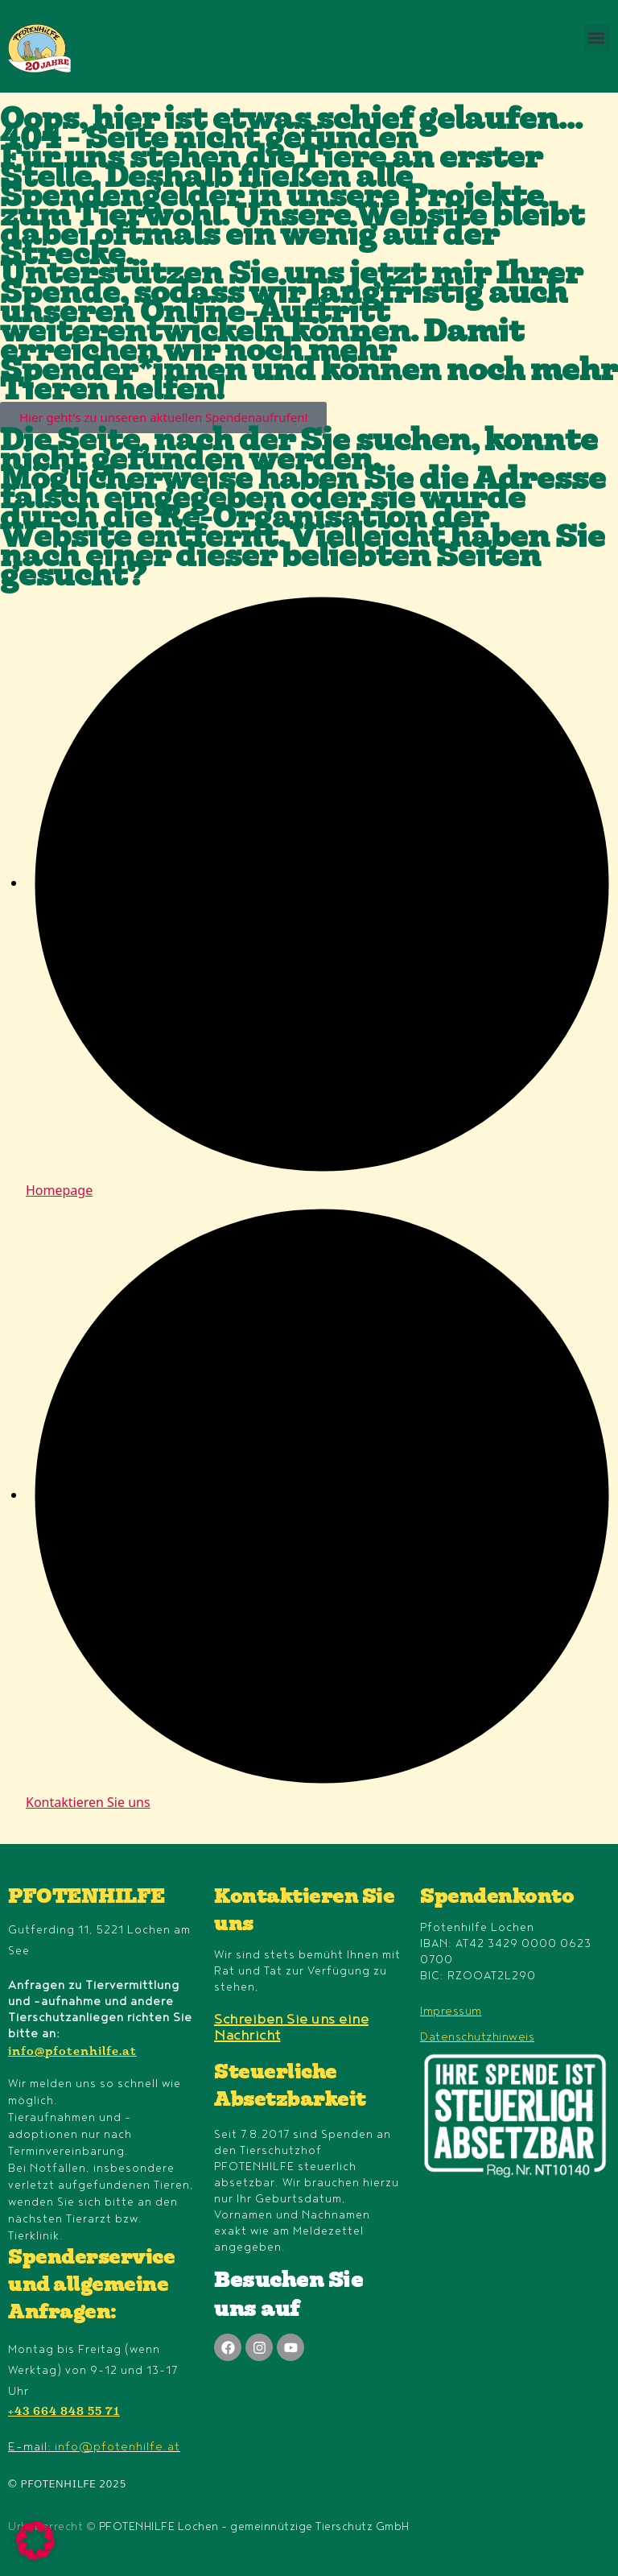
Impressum (451, 2011)
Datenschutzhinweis (477, 2037)
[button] (596, 37)
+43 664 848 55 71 (64, 2412)
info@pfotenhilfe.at (72, 2052)
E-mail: (94, 2447)
